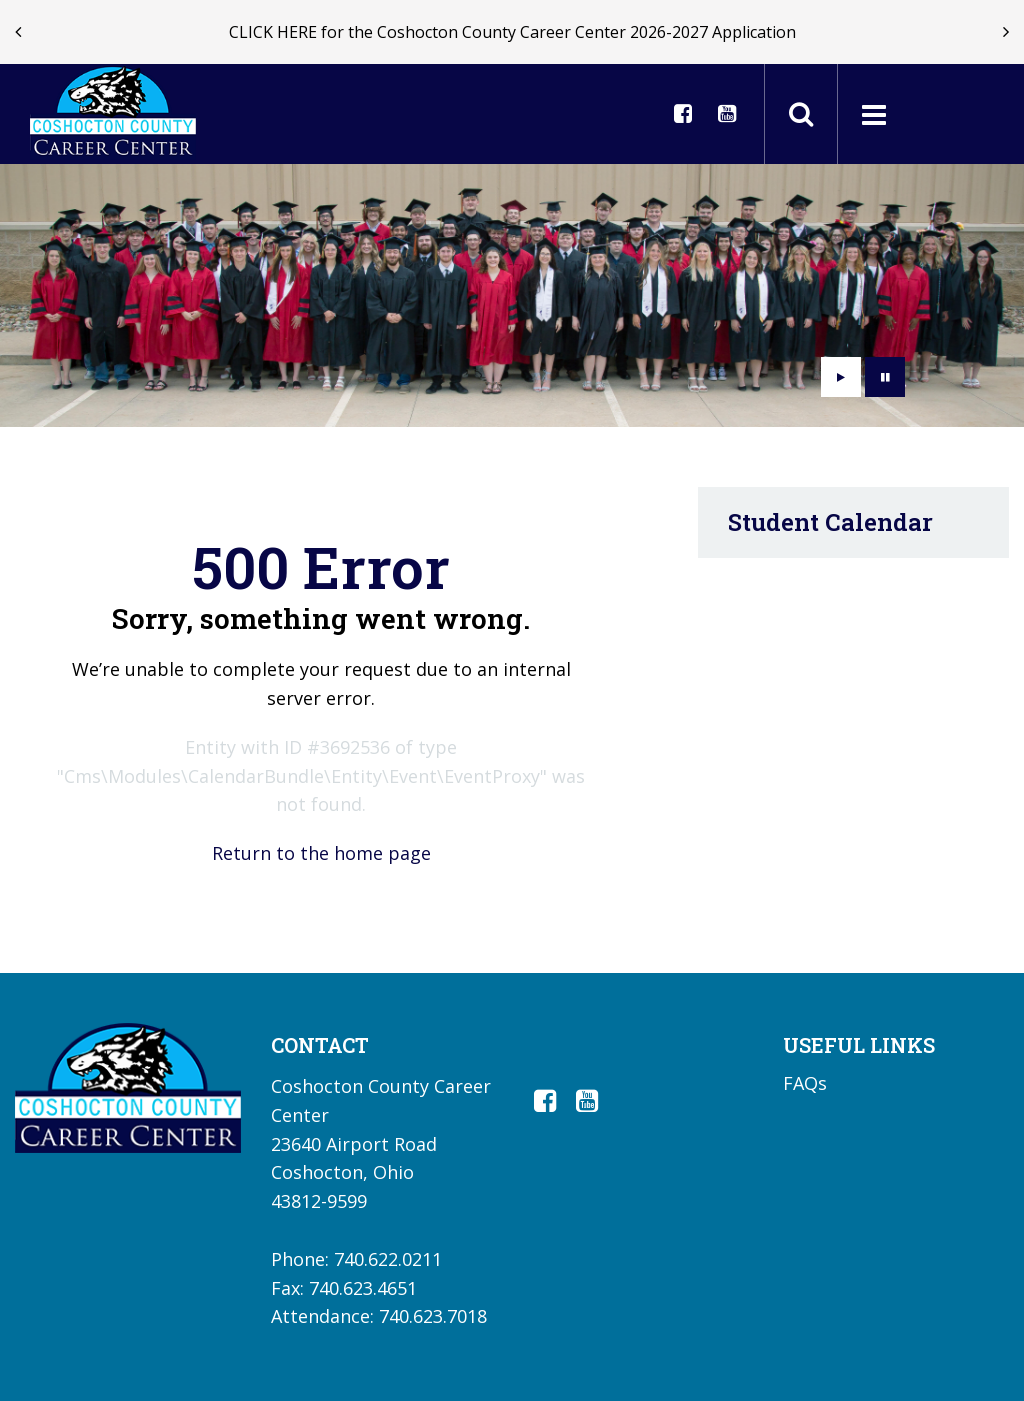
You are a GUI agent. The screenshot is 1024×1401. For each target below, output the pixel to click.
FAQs (805, 1083)
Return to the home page (321, 853)
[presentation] (18, 32)
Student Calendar (830, 522)
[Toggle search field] (801, 114)
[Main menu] (873, 114)
